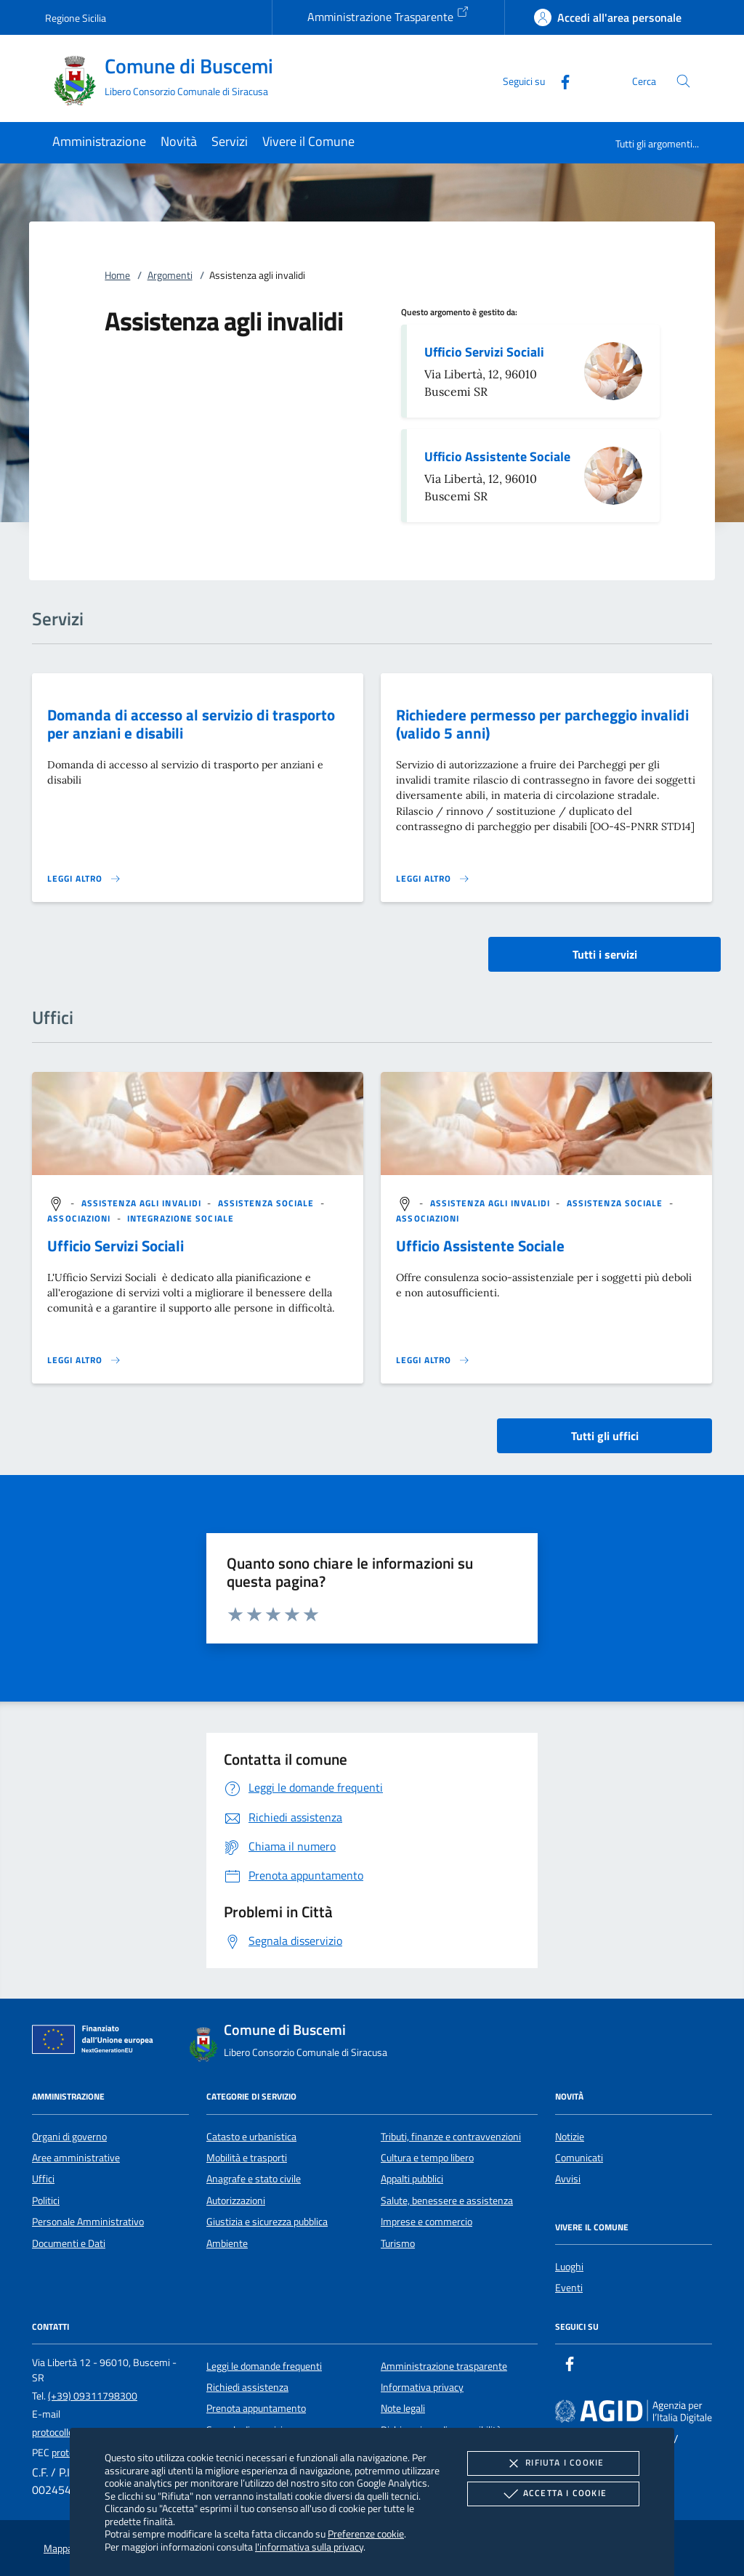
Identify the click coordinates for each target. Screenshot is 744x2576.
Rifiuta (553, 2463)
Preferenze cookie (366, 2533)
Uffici (43, 2179)
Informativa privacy (422, 2387)
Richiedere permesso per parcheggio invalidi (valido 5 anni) (542, 723)
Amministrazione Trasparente (388, 15)
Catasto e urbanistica (251, 2137)
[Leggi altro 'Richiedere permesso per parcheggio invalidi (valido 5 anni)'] (433, 879)
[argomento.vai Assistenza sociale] (268, 1204)
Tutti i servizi (605, 954)
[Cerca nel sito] (683, 81)
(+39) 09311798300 (92, 2396)
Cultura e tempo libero (427, 2158)
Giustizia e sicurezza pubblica (267, 2222)
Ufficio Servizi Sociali (484, 352)
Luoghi (569, 2267)
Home (117, 275)
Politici (46, 2201)
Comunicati (579, 2158)
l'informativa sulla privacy (309, 2546)
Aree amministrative (76, 2158)
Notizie (569, 2137)
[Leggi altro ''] (84, 1360)
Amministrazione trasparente (444, 2366)
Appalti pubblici (412, 2179)
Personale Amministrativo (88, 2222)
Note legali (403, 2408)
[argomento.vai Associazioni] (80, 1218)
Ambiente (227, 2243)
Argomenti (170, 275)
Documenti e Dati (68, 2243)
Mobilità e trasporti (246, 2158)
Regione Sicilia (75, 17)
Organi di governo (69, 2137)
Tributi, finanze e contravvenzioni (451, 2137)
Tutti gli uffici (605, 1436)
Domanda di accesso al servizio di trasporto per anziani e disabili (191, 723)
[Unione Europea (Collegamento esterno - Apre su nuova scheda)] (96, 2042)
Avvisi (568, 2179)
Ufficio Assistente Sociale (497, 456)
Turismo (398, 2243)
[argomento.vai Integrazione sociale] (180, 1218)
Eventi (569, 2288)
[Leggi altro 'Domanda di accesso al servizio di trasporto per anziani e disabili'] (84, 879)
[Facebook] (559, 80)
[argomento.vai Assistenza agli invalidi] (143, 1204)
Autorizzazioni (235, 2201)
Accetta (553, 2494)
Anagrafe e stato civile (253, 2179)
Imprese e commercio (426, 2222)
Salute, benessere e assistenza (447, 2201)
